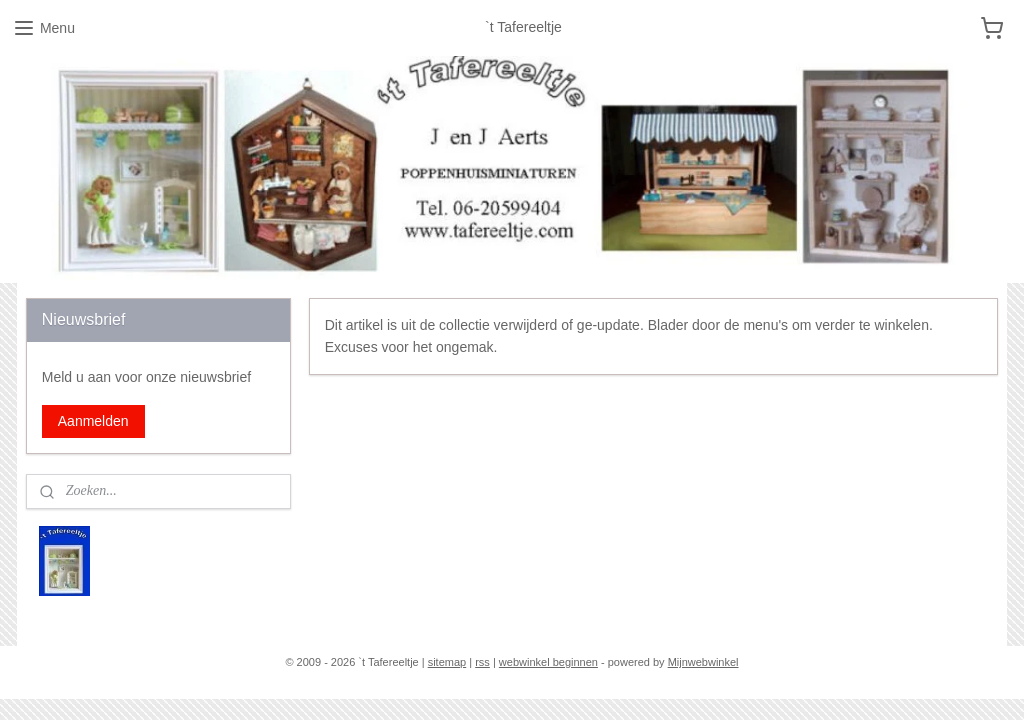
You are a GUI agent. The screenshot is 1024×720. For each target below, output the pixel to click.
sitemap (447, 662)
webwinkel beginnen (548, 662)
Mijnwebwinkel (703, 662)
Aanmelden (93, 421)
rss (482, 662)
